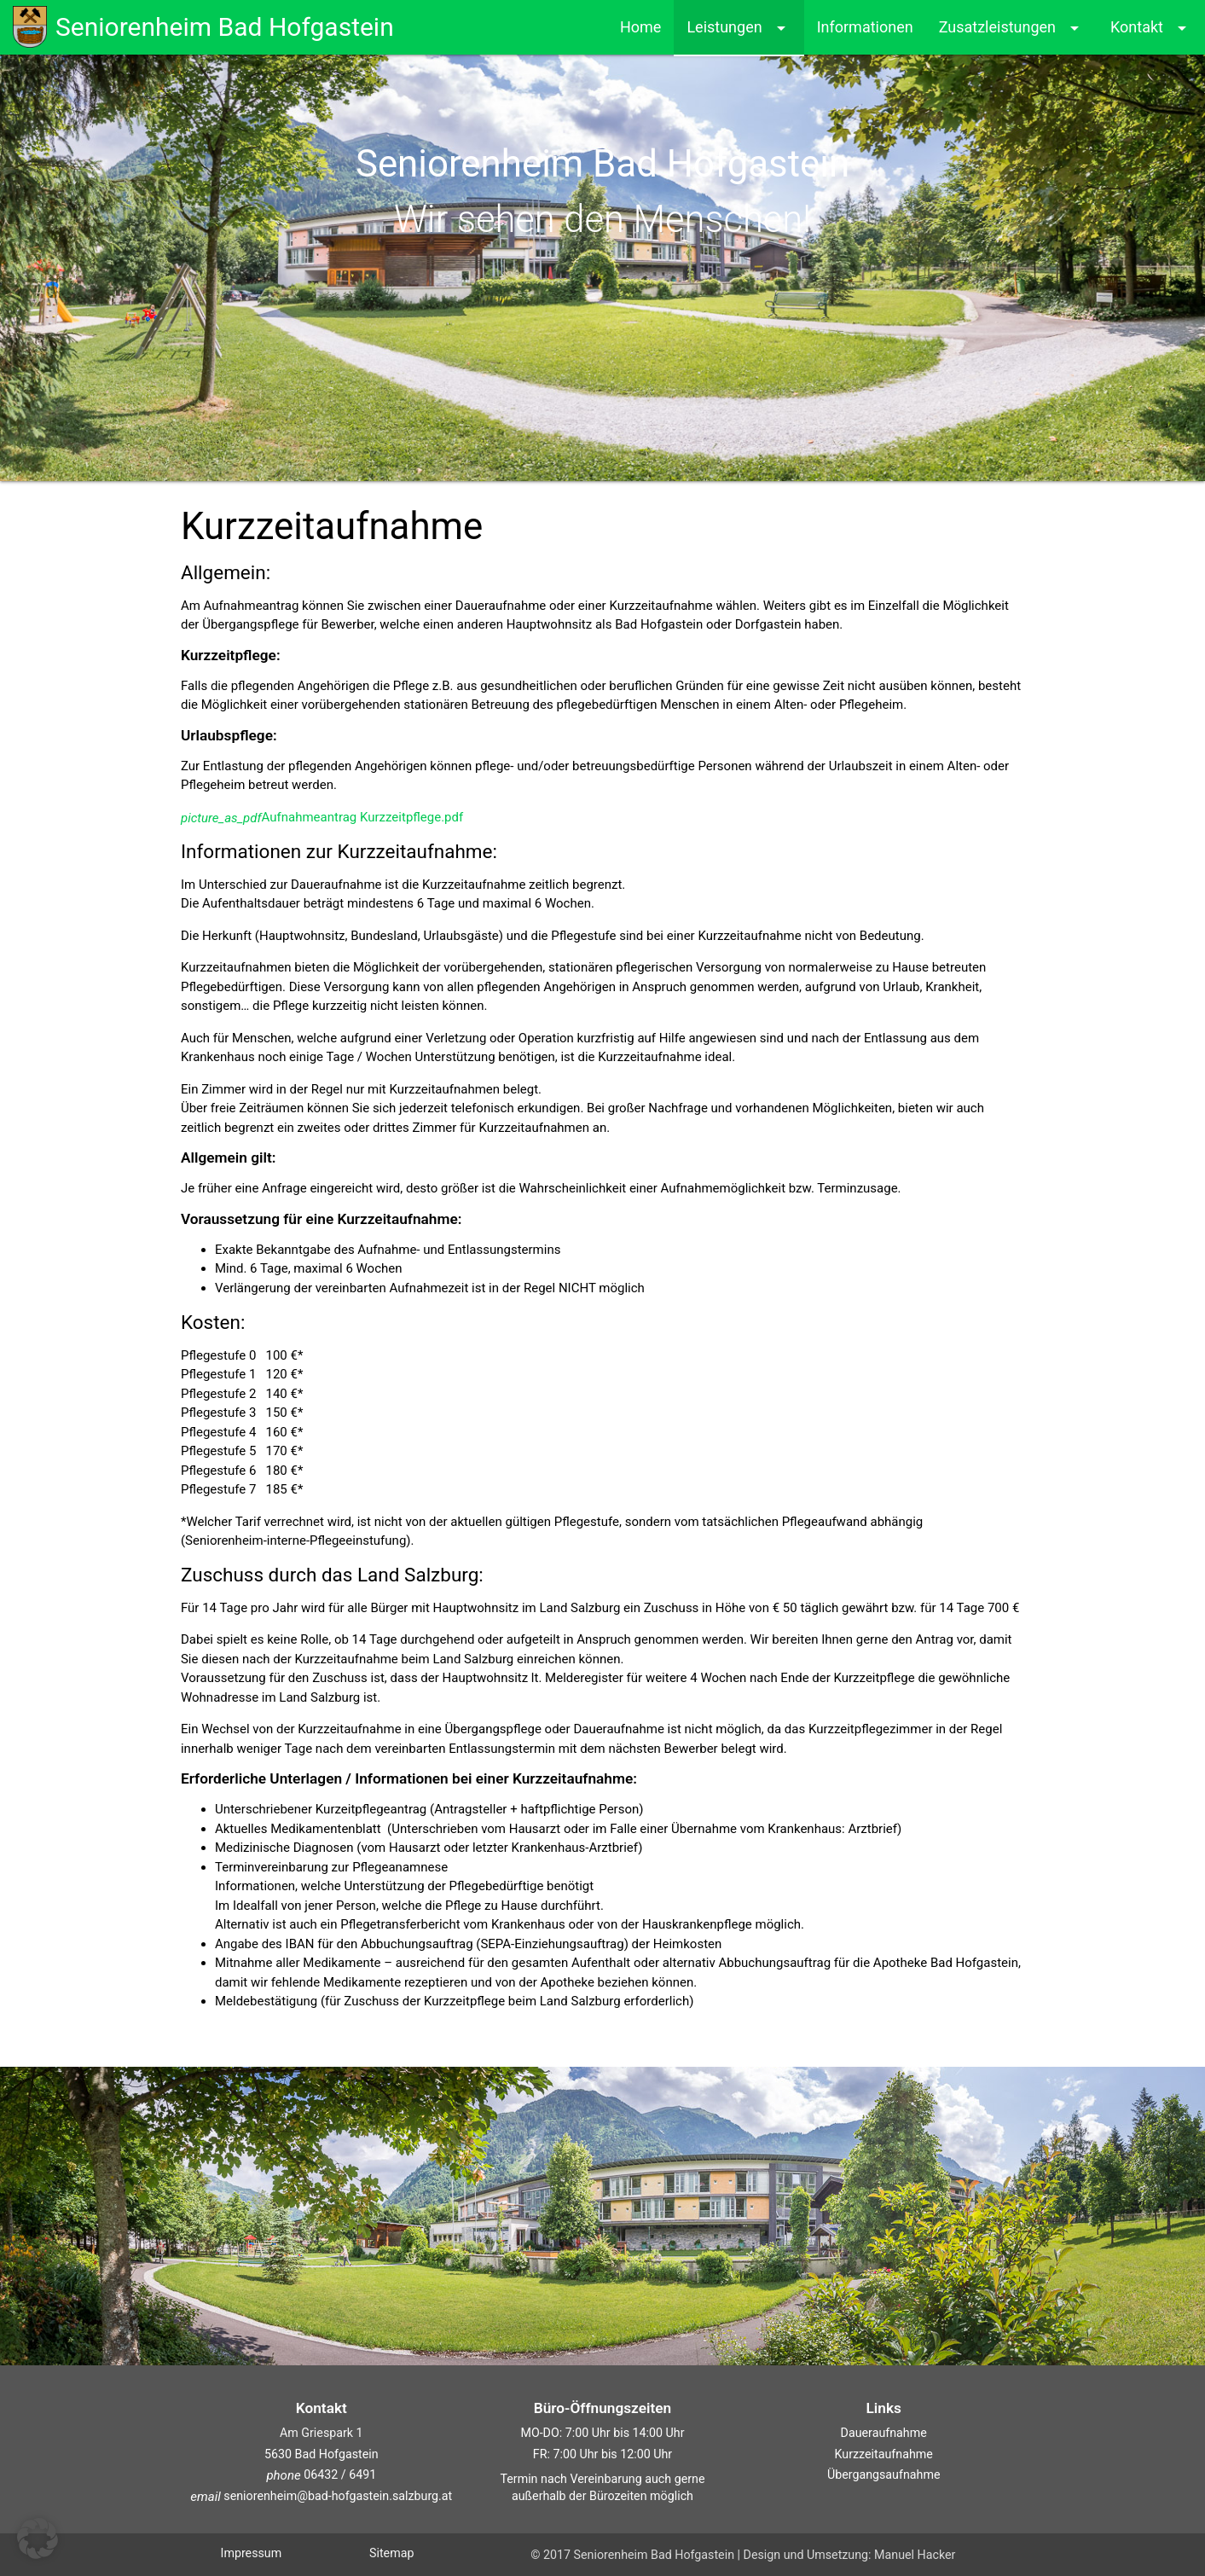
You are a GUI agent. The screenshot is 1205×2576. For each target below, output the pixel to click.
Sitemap (391, 2553)
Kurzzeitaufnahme (884, 2454)
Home (640, 27)
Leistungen (739, 28)
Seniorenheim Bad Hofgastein (203, 26)
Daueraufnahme (884, 2433)
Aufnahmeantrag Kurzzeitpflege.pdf (322, 817)
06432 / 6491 (339, 2474)
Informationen (865, 27)
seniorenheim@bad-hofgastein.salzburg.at (321, 2496)
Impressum (251, 2553)
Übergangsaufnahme (884, 2474)
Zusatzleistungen (1012, 28)
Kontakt (1151, 28)
